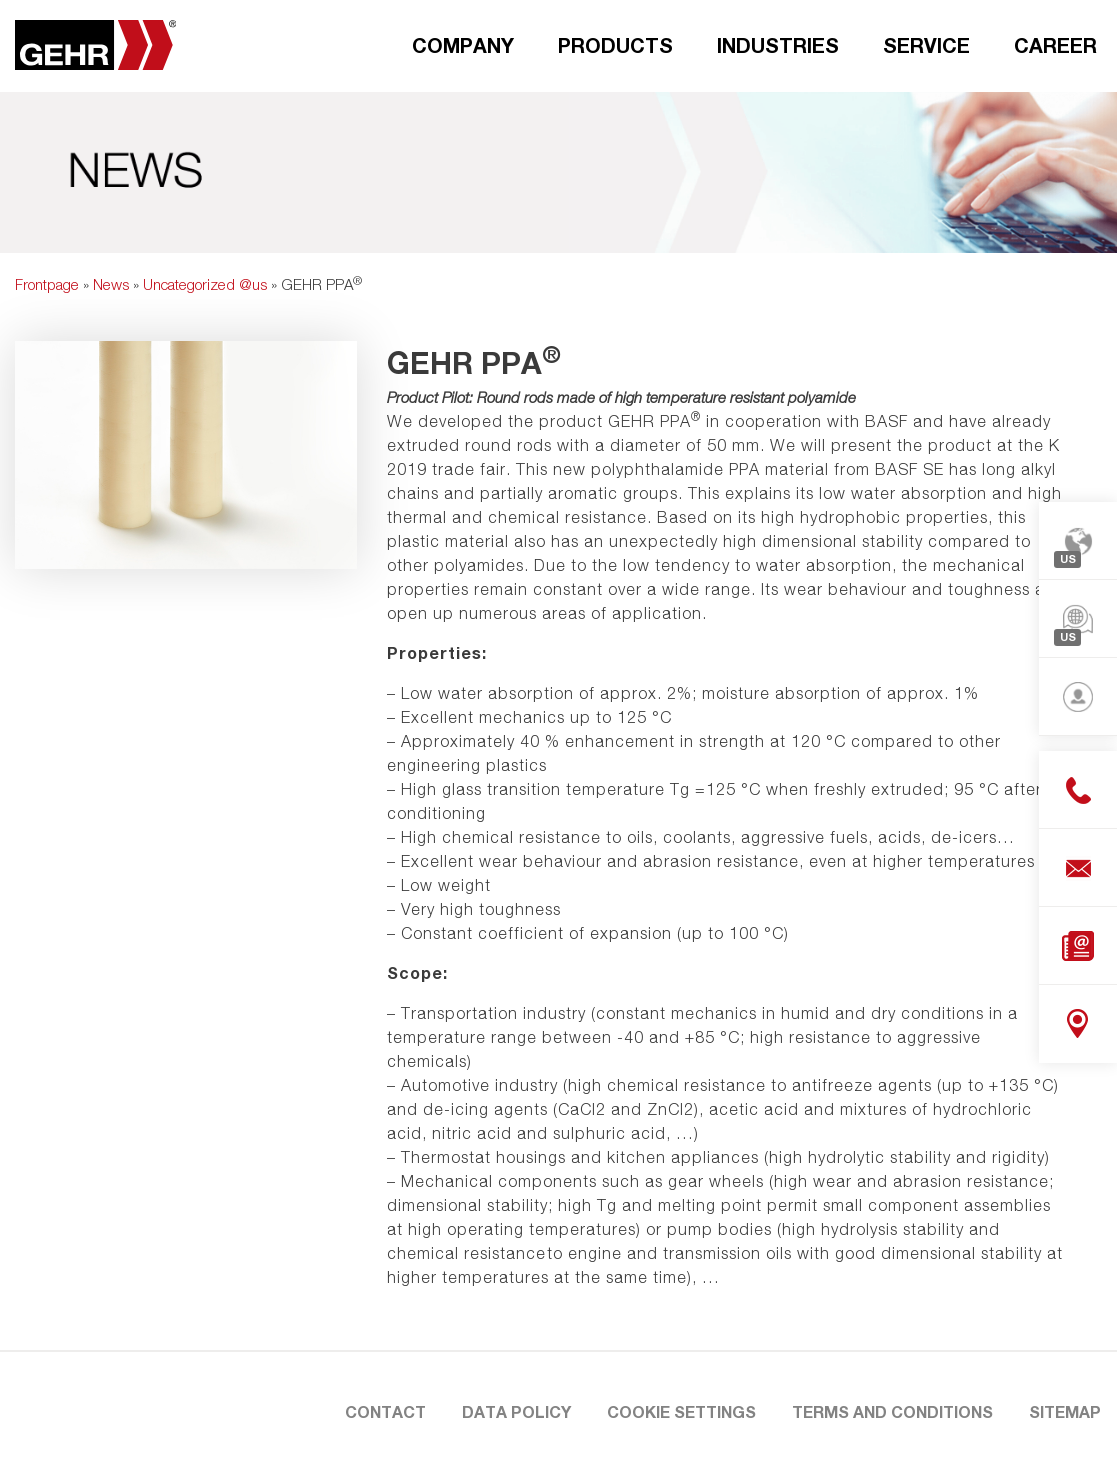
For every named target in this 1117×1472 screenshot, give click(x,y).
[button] (44, 1428)
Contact (385, 1411)
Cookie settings (681, 1411)
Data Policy (516, 1411)
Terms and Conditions (892, 1411)
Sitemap (1065, 1411)
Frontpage (47, 284)
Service (926, 45)
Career (1055, 45)
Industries (778, 45)
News (111, 284)
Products (615, 45)
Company (463, 45)
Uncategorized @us (205, 284)
